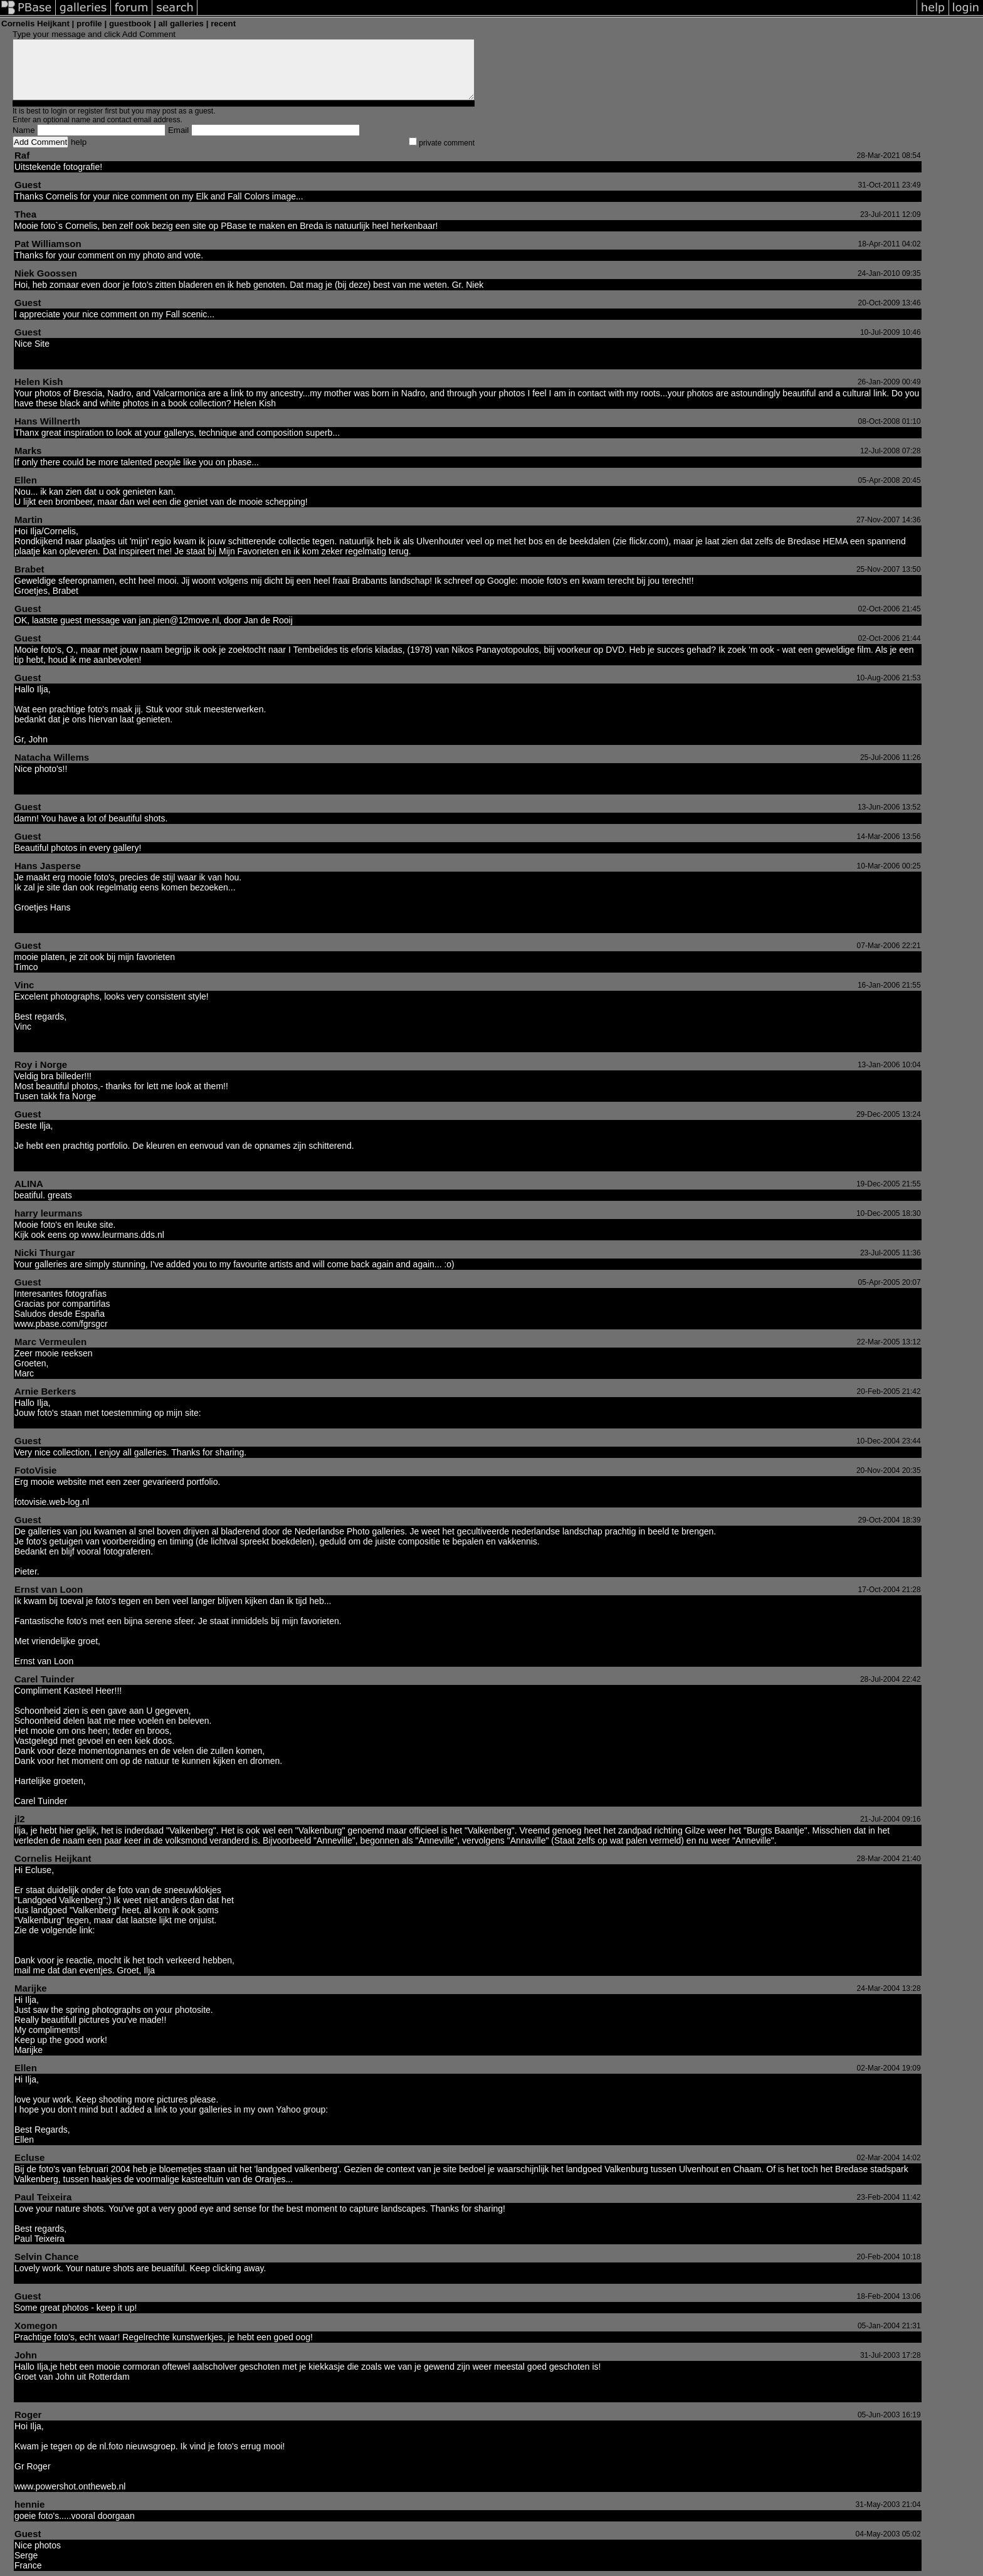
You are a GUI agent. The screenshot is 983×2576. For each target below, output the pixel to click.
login (58, 111)
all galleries (181, 23)
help (79, 142)
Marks (27, 450)
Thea (25, 214)
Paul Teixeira (42, 2197)
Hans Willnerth (47, 421)
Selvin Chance (46, 2256)
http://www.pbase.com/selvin (69, 2278)
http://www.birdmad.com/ (62, 364)
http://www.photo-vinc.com (65, 1047)
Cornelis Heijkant (53, 1858)
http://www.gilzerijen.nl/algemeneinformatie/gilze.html (117, 1940)
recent (223, 23)
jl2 (19, 1818)
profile (89, 23)
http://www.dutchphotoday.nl (69, 1166)
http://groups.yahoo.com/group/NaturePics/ (411, 2109)
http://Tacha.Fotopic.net (60, 789)
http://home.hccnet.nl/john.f (67, 2397)
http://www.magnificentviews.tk (74, 1423)
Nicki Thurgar (44, 1252)
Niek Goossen (45, 273)
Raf (21, 155)
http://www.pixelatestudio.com (72, 927)
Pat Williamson (47, 243)
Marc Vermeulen (50, 1341)
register (90, 111)
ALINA (28, 1183)
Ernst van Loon (48, 1589)
